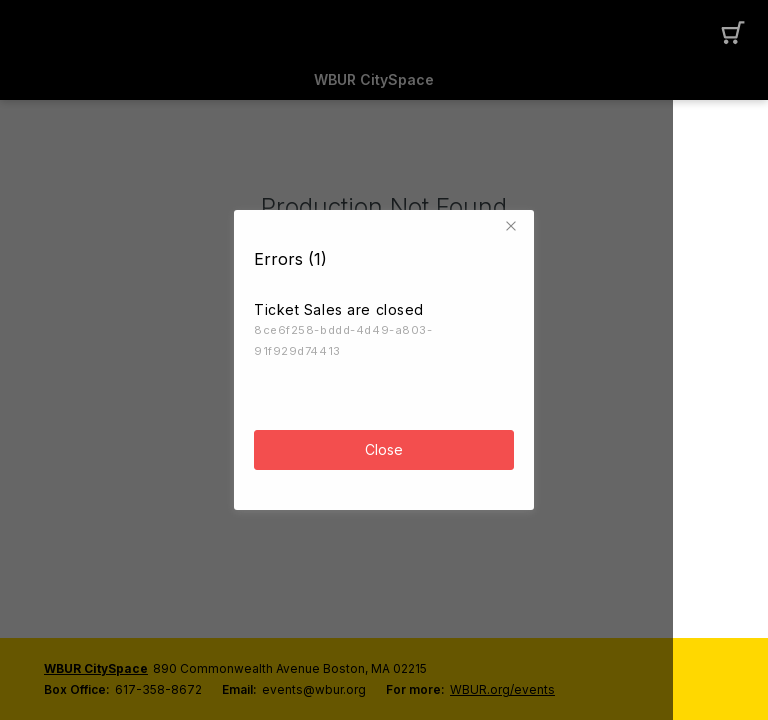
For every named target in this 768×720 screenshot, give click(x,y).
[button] (514, 219)
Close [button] (384, 442)
